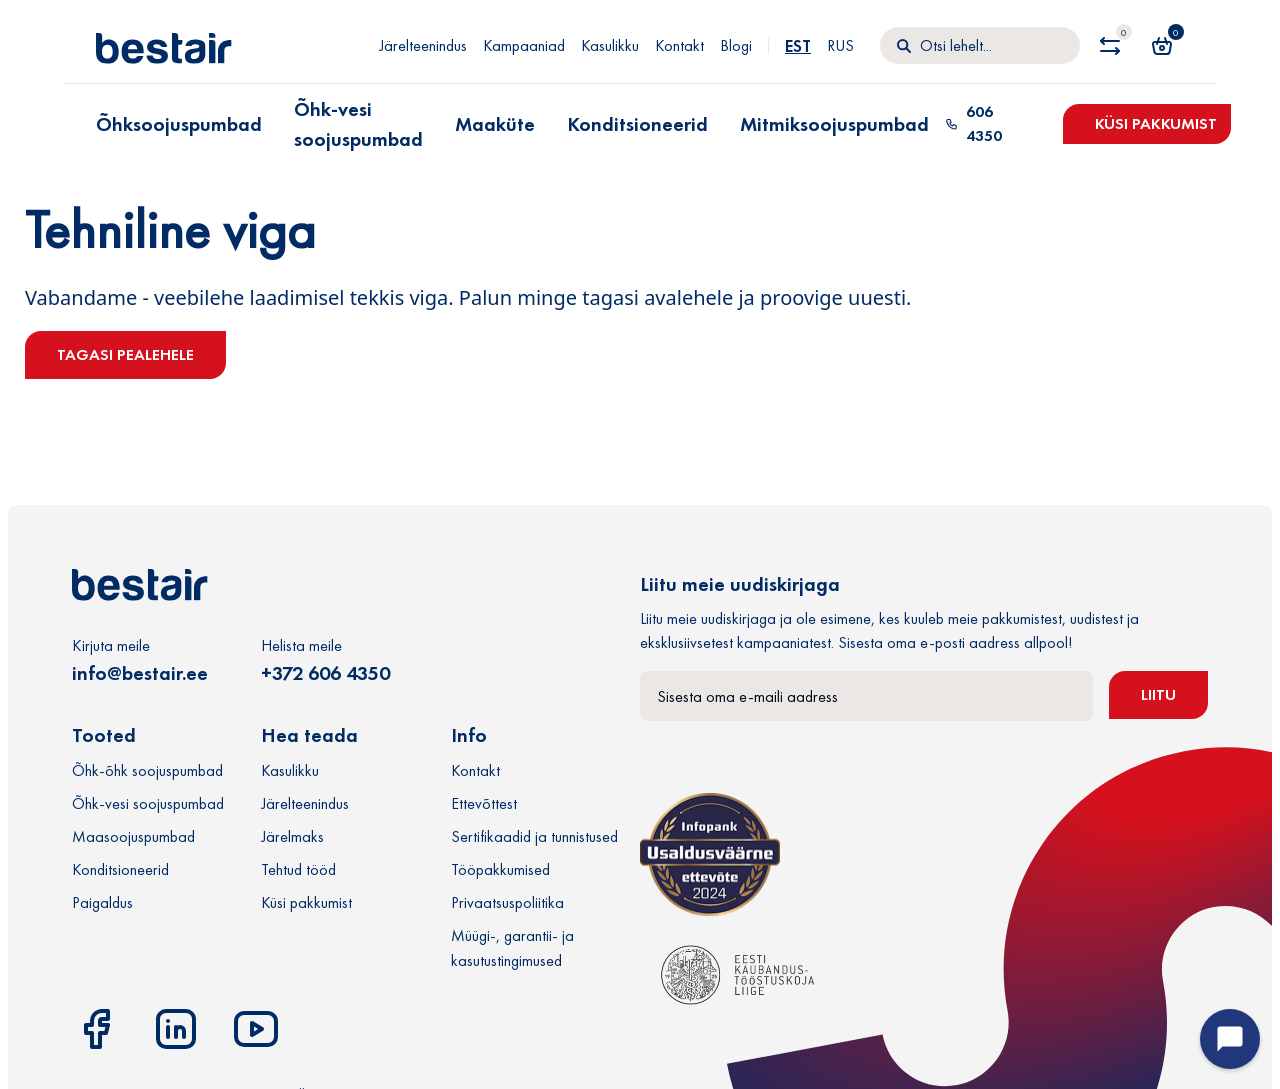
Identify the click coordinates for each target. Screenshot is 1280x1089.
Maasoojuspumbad (133, 836)
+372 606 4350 (325, 673)
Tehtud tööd (298, 869)
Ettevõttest (484, 803)
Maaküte (495, 124)
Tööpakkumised (500, 869)
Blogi (736, 45)
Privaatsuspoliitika (507, 902)
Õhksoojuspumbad (179, 124)
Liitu (1158, 694)
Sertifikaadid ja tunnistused (534, 836)
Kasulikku (610, 45)
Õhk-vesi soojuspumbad (358, 124)
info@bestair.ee (140, 673)
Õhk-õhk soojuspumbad (147, 770)
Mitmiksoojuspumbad (834, 124)
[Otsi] (980, 46)
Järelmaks (292, 836)
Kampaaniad (524, 45)
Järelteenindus (423, 45)
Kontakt (679, 45)
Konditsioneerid (637, 124)
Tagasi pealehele (125, 354)
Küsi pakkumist (1156, 123)
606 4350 (973, 123)
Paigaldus (102, 902)
